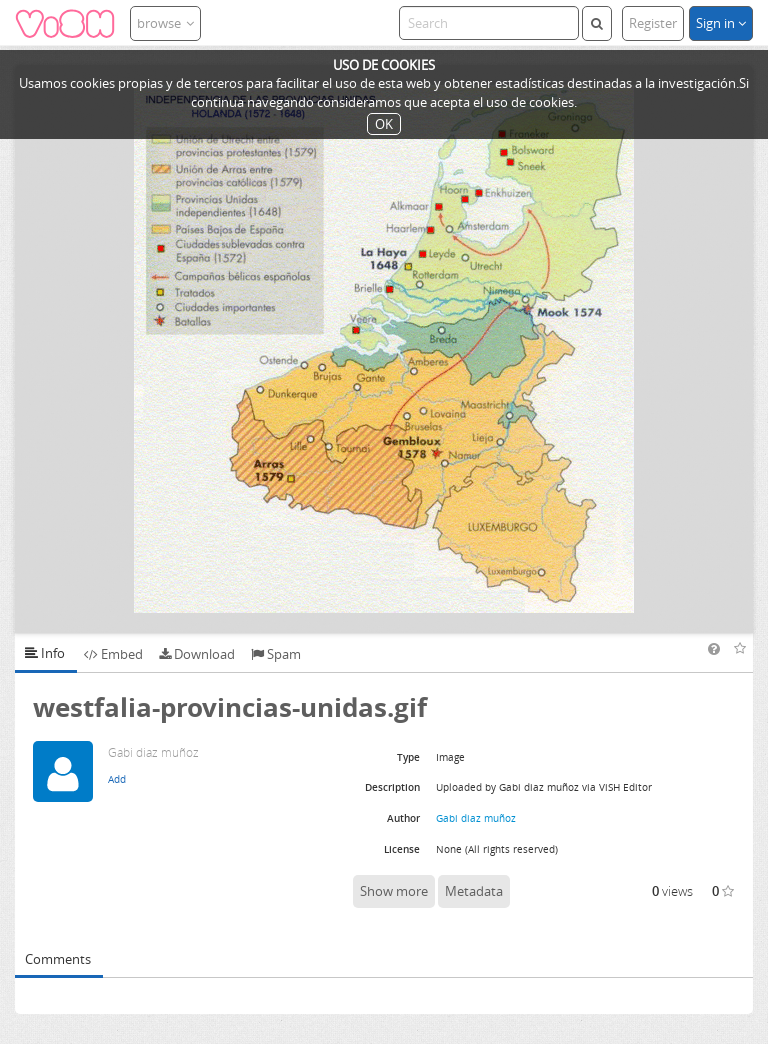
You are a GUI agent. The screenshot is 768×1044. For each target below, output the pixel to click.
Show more (394, 891)
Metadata (474, 891)
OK (384, 124)
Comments (58, 959)
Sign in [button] (721, 23)
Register (653, 23)
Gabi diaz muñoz (476, 818)
